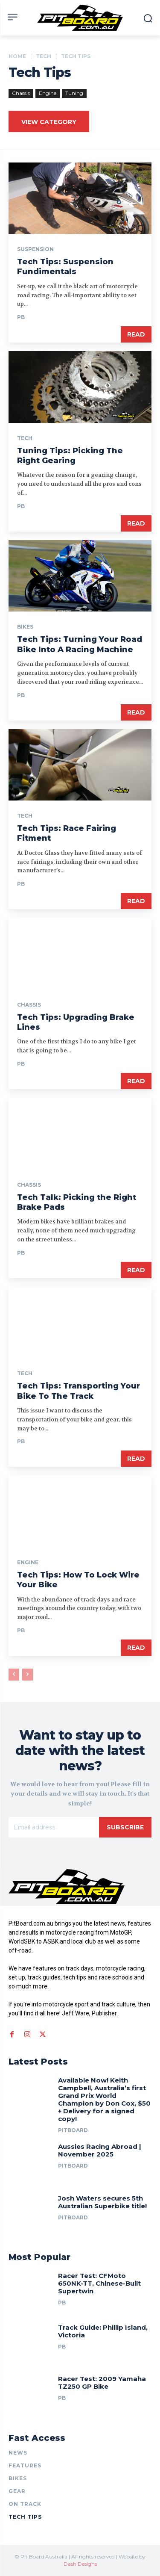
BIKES (25, 626)
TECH (43, 56)
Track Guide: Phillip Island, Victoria (103, 2331)
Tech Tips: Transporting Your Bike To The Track (78, 1390)
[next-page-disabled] (27, 1675)
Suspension (35, 249)
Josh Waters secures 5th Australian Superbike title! (102, 2202)
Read (136, 334)
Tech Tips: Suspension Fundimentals (65, 266)
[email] (54, 1827)
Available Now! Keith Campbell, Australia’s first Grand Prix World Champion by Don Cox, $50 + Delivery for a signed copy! (104, 2099)
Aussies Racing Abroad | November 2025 (99, 2150)
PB (21, 317)
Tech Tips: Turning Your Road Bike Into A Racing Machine (79, 644)
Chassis (21, 93)
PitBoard (73, 2130)
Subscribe (125, 1827)
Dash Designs (80, 2564)
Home (17, 56)
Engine (47, 93)
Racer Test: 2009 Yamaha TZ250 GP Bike (102, 2382)
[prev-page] (14, 1675)
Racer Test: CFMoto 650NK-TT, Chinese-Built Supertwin (99, 2283)
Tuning (74, 93)
